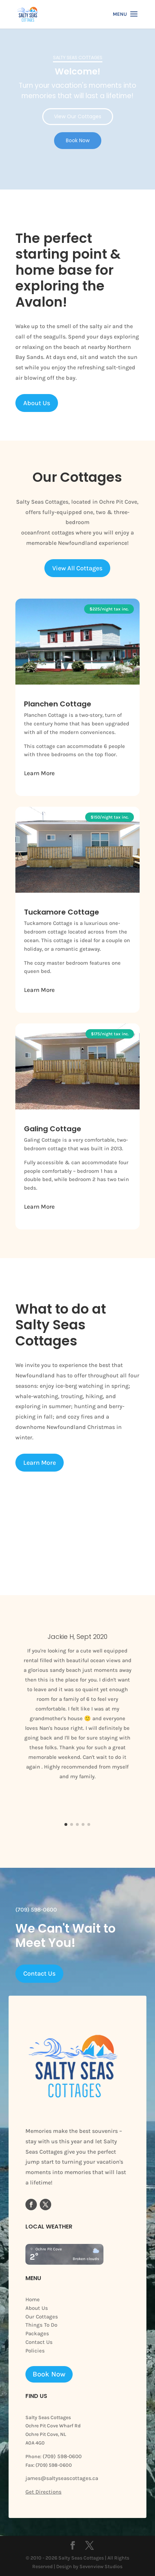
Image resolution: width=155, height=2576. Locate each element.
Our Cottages (41, 2316)
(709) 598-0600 (61, 2456)
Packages (37, 2333)
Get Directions (43, 2492)
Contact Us (39, 1973)
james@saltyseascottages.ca (61, 2478)
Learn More (39, 773)
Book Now (49, 2374)
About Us (36, 403)
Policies (35, 2350)
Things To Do (41, 2325)
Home (32, 2299)
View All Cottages (77, 568)
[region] (77, 109)
